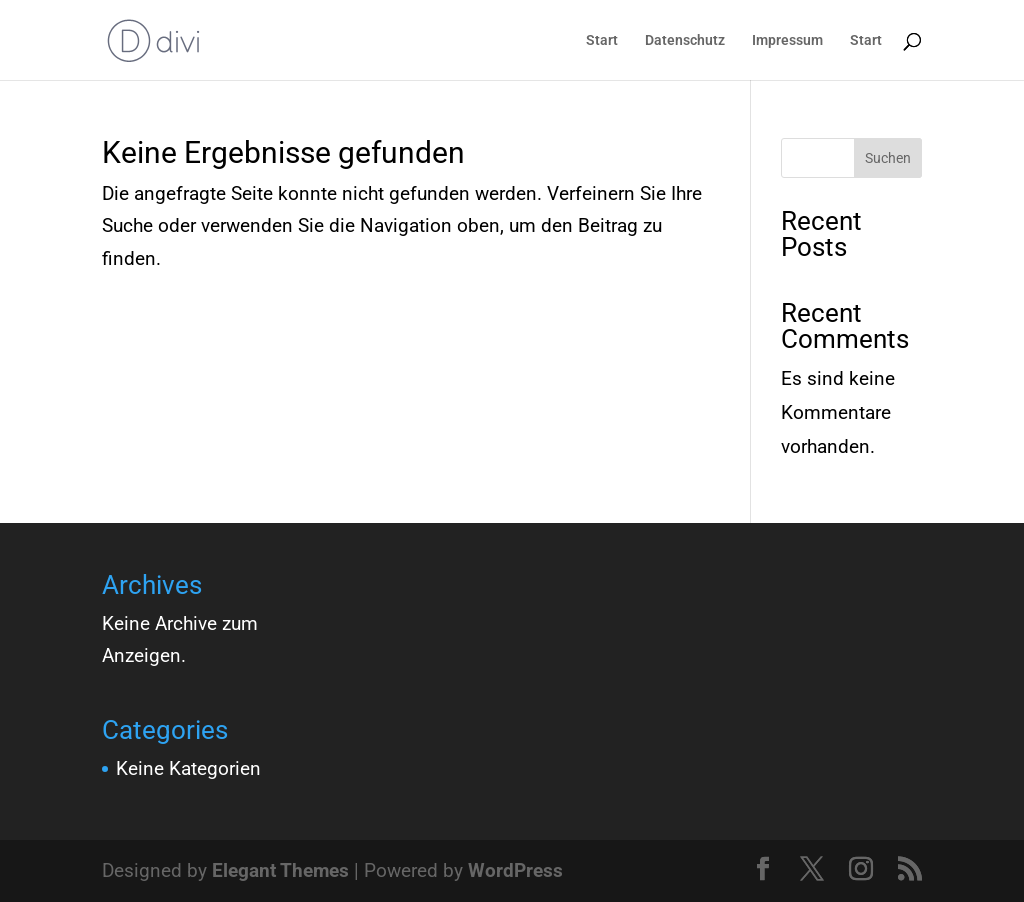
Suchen (888, 158)
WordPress (515, 870)
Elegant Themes (280, 870)
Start (602, 40)
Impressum (787, 40)
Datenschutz (685, 40)
